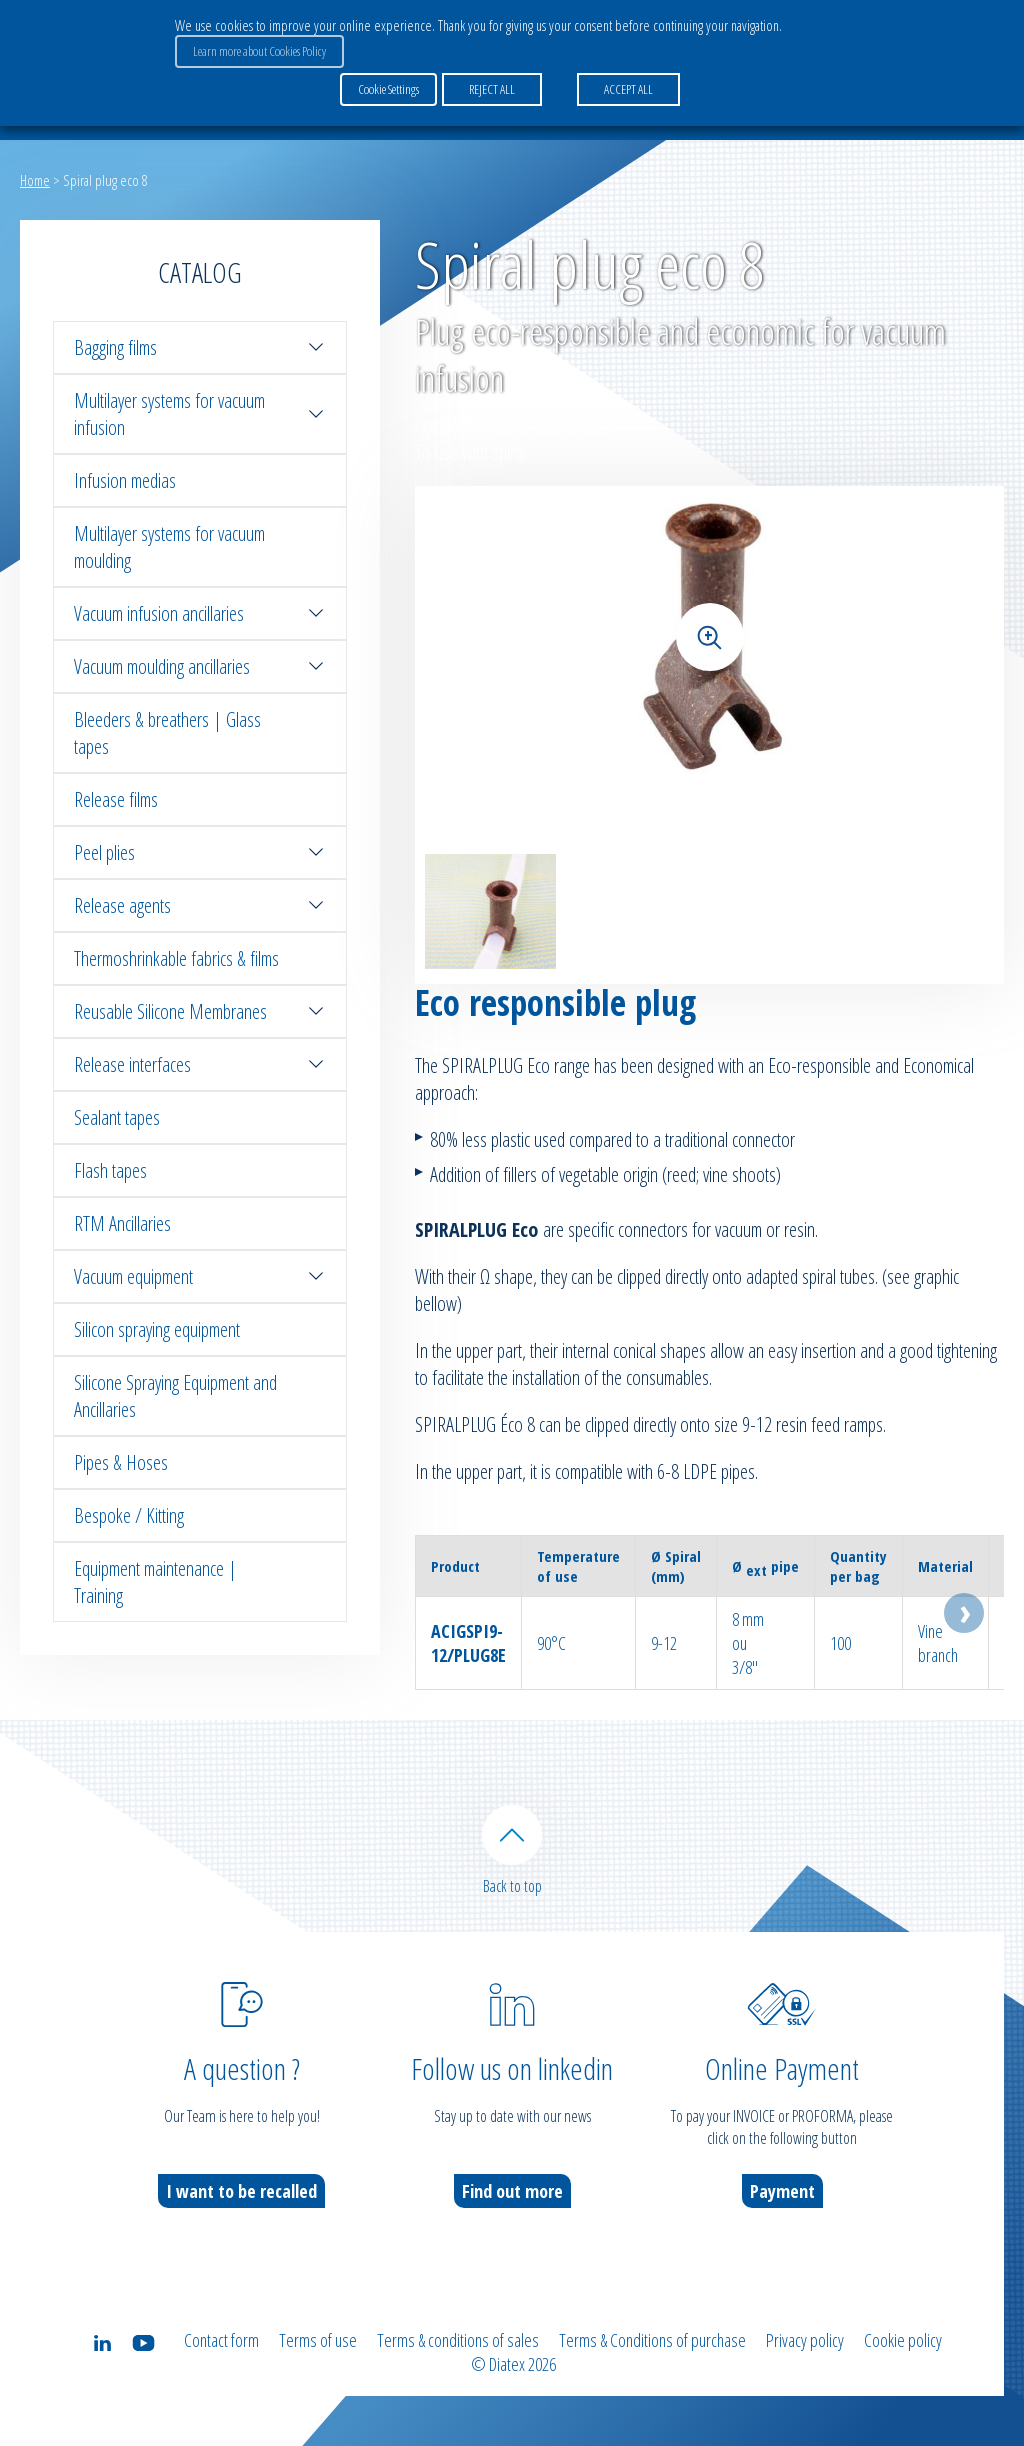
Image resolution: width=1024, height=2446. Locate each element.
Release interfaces (200, 1064)
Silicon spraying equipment (157, 1329)
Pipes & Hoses (121, 1462)
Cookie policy (903, 2340)
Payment (782, 2191)
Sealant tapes (117, 1117)
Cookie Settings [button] (388, 89)
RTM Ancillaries (122, 1223)
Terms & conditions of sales (458, 2340)
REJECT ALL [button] (492, 89)
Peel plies (200, 852)
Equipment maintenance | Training (155, 1582)
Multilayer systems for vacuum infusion (200, 414)
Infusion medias (125, 480)
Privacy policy (805, 2340)
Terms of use (318, 2340)
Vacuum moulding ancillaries (200, 666)
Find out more (512, 2191)
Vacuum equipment (200, 1276)
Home (35, 180)
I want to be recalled (241, 2191)
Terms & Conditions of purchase (652, 2340)
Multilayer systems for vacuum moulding (169, 547)
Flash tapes (110, 1170)
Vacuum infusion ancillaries (200, 613)
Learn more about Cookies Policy (259, 51)
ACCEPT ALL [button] (628, 89)
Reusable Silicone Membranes (200, 1011)
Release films (116, 799)
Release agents (200, 905)
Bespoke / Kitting (129, 1515)
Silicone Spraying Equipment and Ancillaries (175, 1396)
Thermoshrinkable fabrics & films (176, 958)
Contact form (221, 2340)
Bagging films (200, 347)
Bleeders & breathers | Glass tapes (167, 733)
